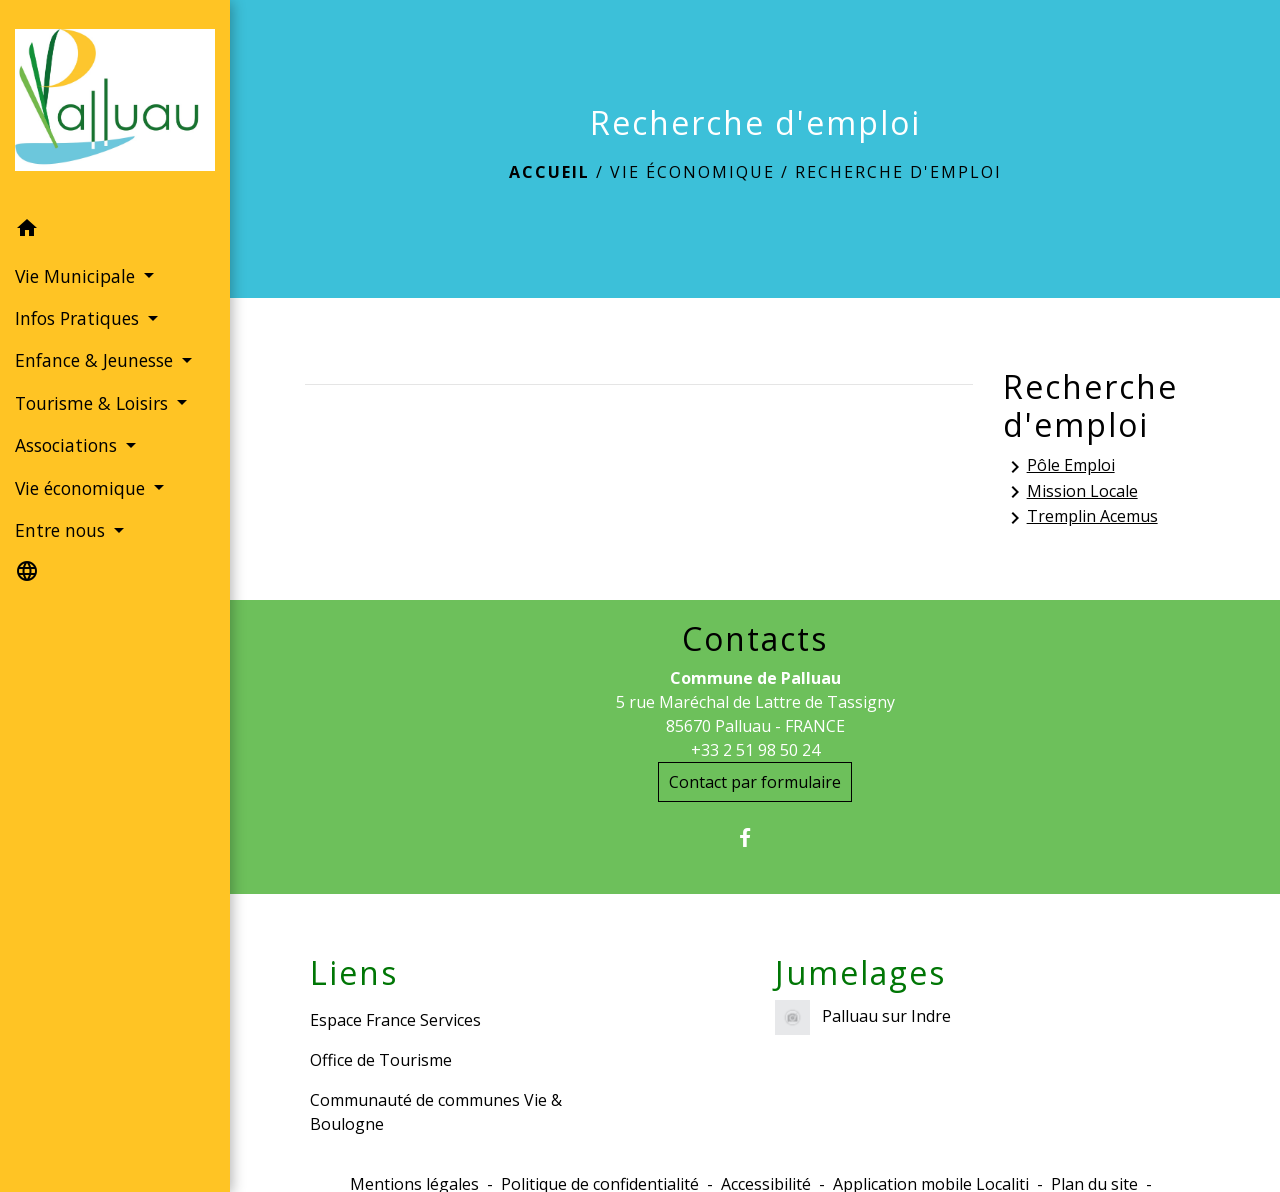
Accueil (549, 172)
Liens (354, 973)
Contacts (755, 639)
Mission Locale (1070, 492)
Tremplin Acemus (1080, 517)
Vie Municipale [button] (77, 276)
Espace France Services (395, 1020)
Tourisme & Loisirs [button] (94, 403)
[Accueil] (115, 104)
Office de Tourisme (381, 1060)
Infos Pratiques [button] (79, 318)
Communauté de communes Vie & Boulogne (436, 1112)
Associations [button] (68, 445)
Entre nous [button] (62, 530)
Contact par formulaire (755, 782)
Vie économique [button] (82, 488)
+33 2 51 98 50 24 (755, 750)
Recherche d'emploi (898, 172)
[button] (115, 231)
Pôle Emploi (1059, 466)
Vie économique (692, 172)
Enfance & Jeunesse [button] (96, 360)
